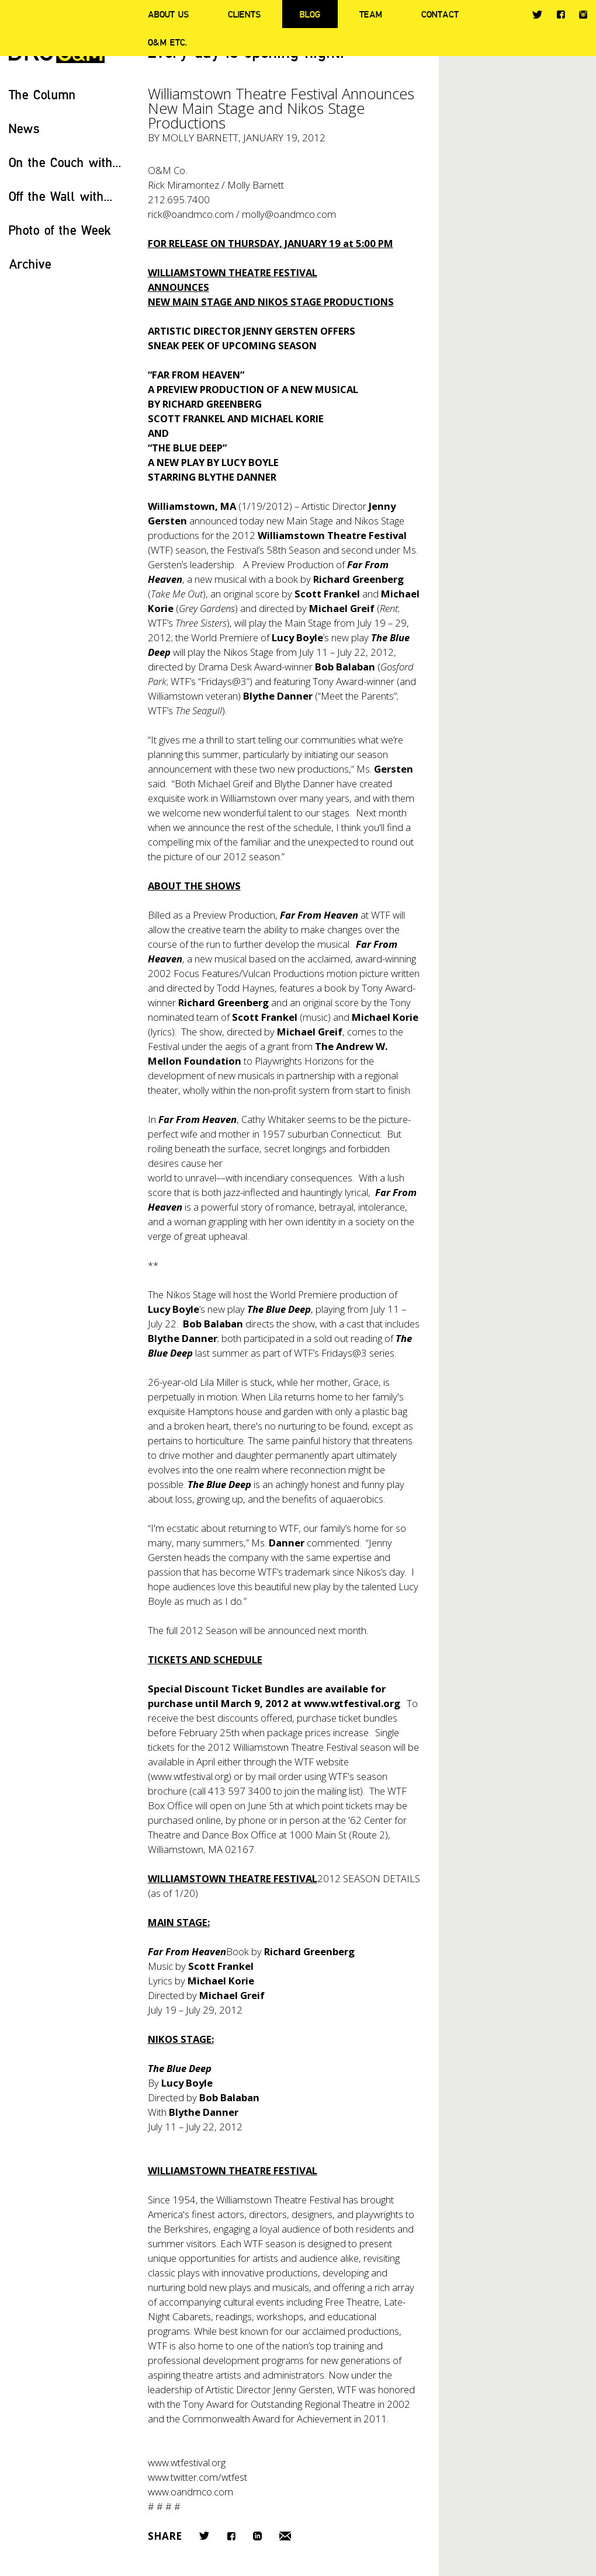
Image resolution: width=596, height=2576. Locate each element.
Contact (440, 14)
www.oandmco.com (190, 2491)
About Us (168, 14)
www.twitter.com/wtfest (197, 2477)
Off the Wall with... (61, 196)
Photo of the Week (60, 230)
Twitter (537, 15)
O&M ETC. (168, 42)
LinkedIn (257, 2536)
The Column (42, 94)
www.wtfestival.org (352, 1703)
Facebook (560, 14)
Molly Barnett (200, 137)
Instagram (583, 15)
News (24, 128)
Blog (310, 14)
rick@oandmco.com (191, 214)
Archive (30, 264)
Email (285, 2536)
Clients (244, 14)
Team (370, 14)
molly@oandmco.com (289, 214)
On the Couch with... (65, 162)
